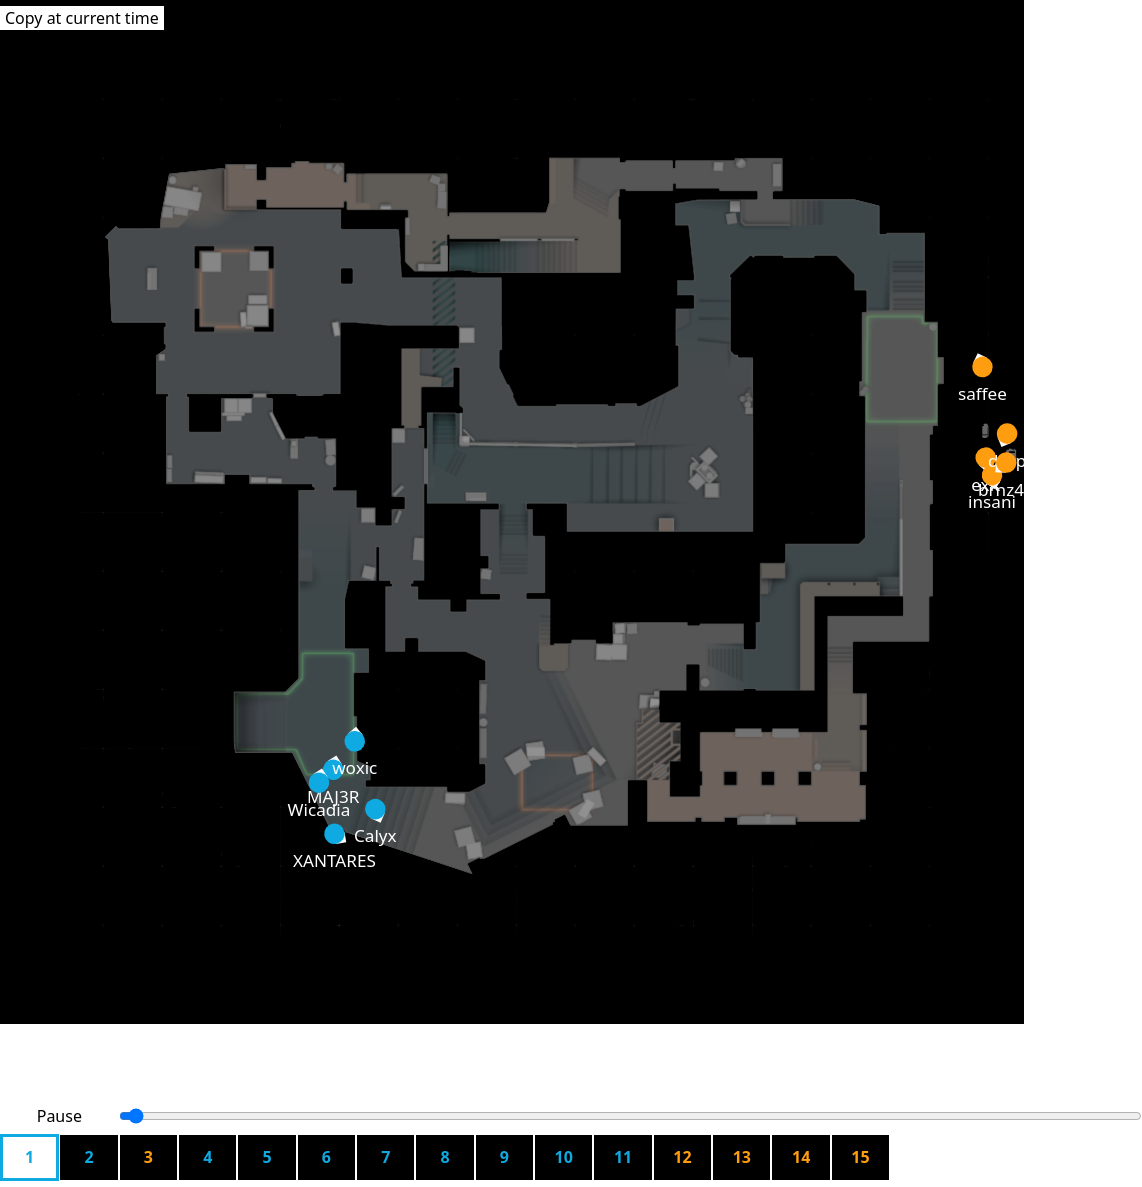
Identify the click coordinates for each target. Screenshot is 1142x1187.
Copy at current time (82, 18)
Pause (59, 1116)
